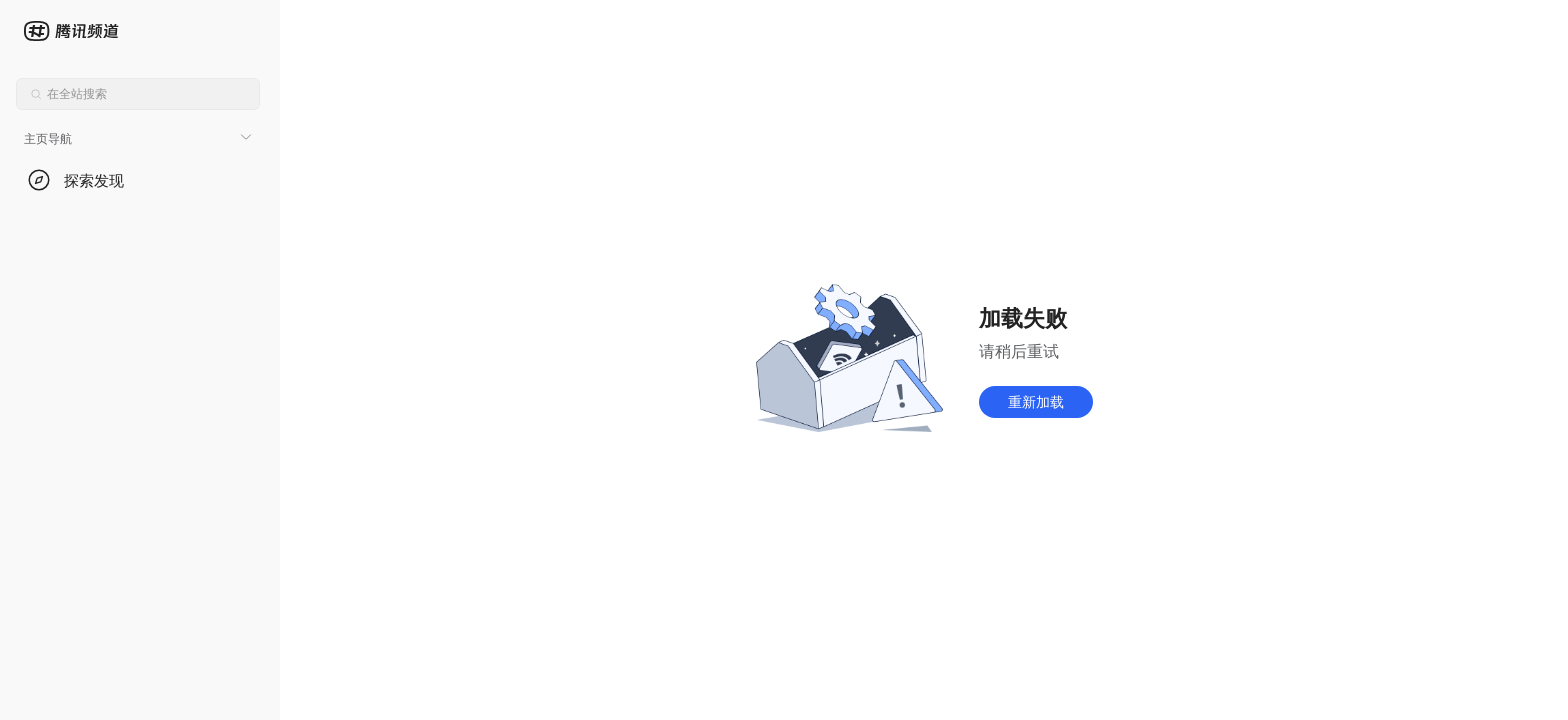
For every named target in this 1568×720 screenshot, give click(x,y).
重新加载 (1036, 401)
